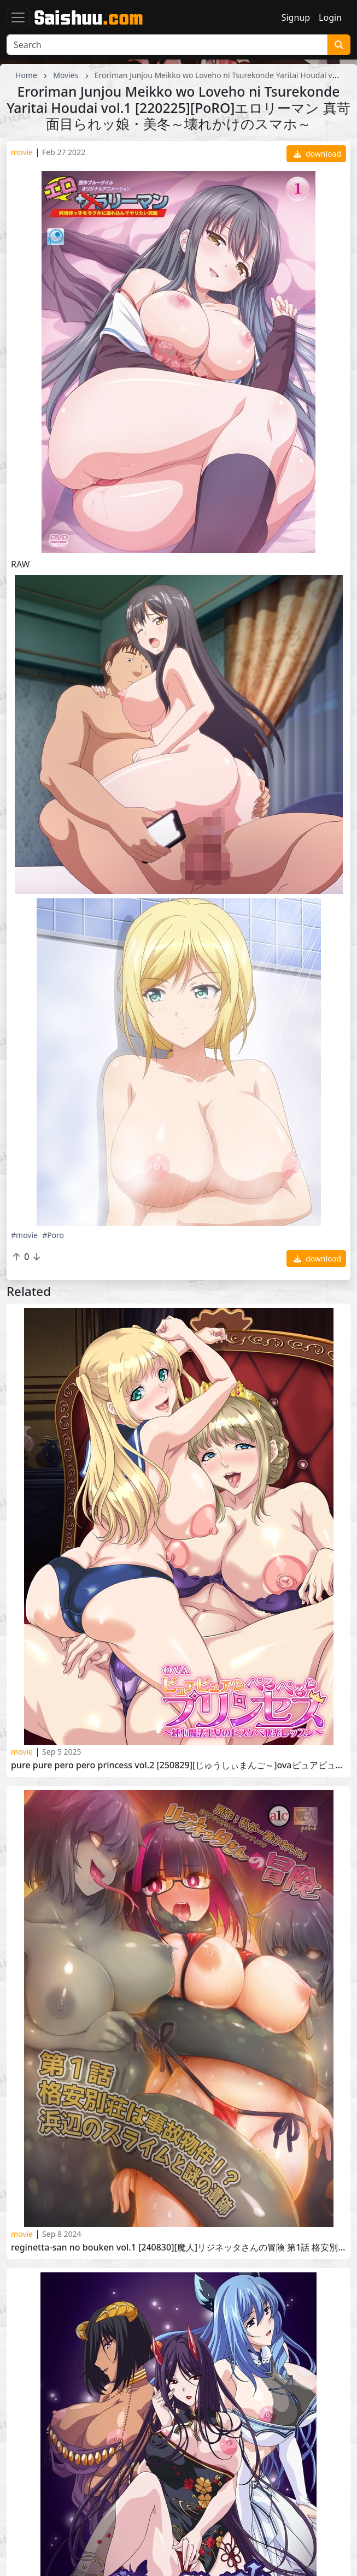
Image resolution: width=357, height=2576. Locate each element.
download (317, 154)
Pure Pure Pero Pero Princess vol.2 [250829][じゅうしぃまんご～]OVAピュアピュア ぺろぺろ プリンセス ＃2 (178, 1765)
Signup (296, 17)
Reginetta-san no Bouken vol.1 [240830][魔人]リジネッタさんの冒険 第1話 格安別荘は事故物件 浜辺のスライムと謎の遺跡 (178, 2247)
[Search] (167, 44)
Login (330, 17)
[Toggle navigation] (18, 17)
